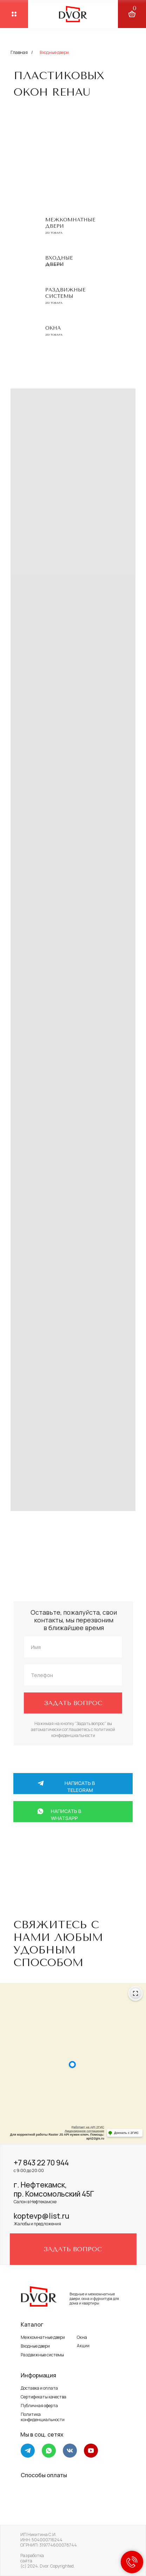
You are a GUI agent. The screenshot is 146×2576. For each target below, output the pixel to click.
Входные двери (35, 2346)
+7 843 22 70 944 (41, 2163)
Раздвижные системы (65, 293)
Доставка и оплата (39, 2388)
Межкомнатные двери (43, 2337)
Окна (53, 328)
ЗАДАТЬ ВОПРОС (73, 1703)
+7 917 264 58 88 (71, 1855)
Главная (19, 52)
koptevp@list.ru (41, 2216)
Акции (83, 2346)
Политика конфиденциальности (43, 2417)
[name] (73, 1646)
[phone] (73, 1674)
